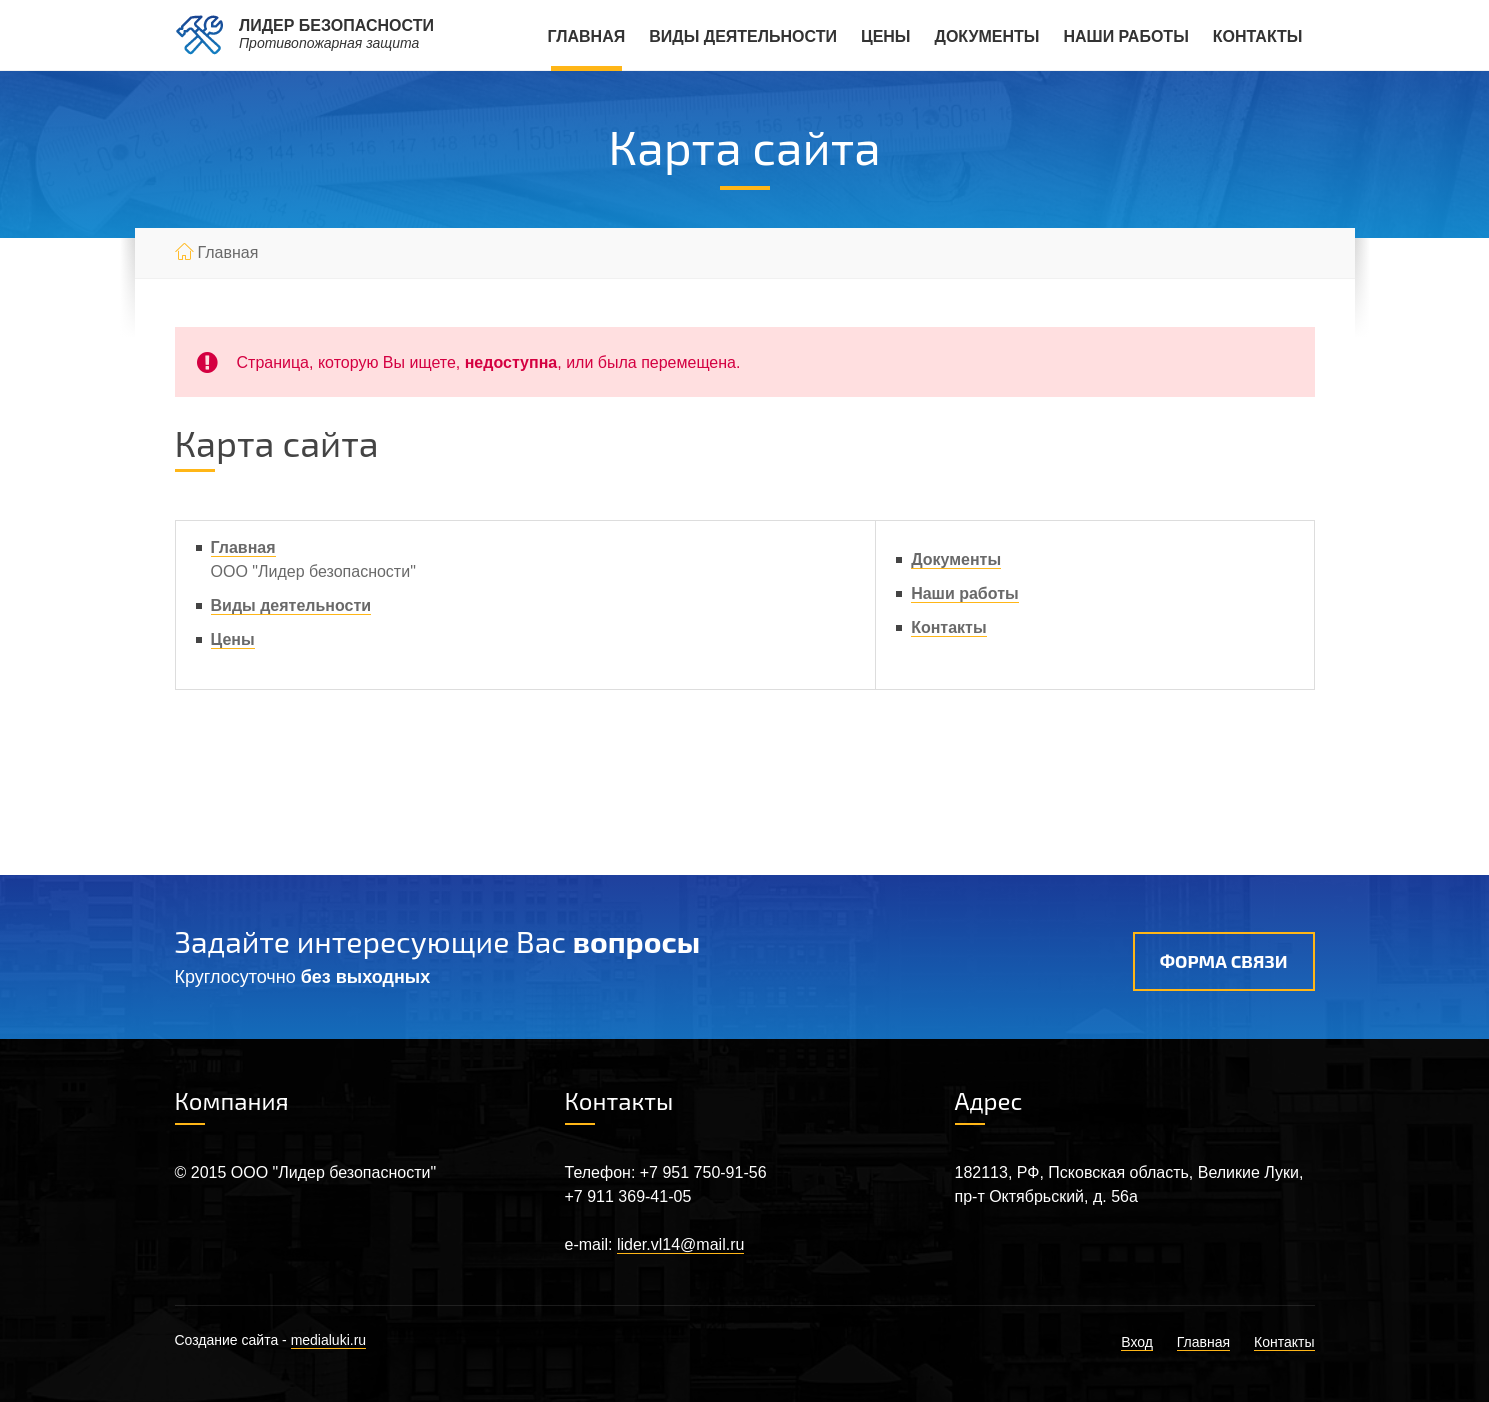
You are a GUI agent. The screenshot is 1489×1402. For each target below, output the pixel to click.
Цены (886, 36)
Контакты (1258, 36)
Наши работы (1125, 36)
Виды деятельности (743, 36)
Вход (1137, 1342)
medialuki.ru (328, 1340)
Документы (987, 36)
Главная (587, 36)
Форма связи (1224, 961)
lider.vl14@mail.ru (680, 1244)
